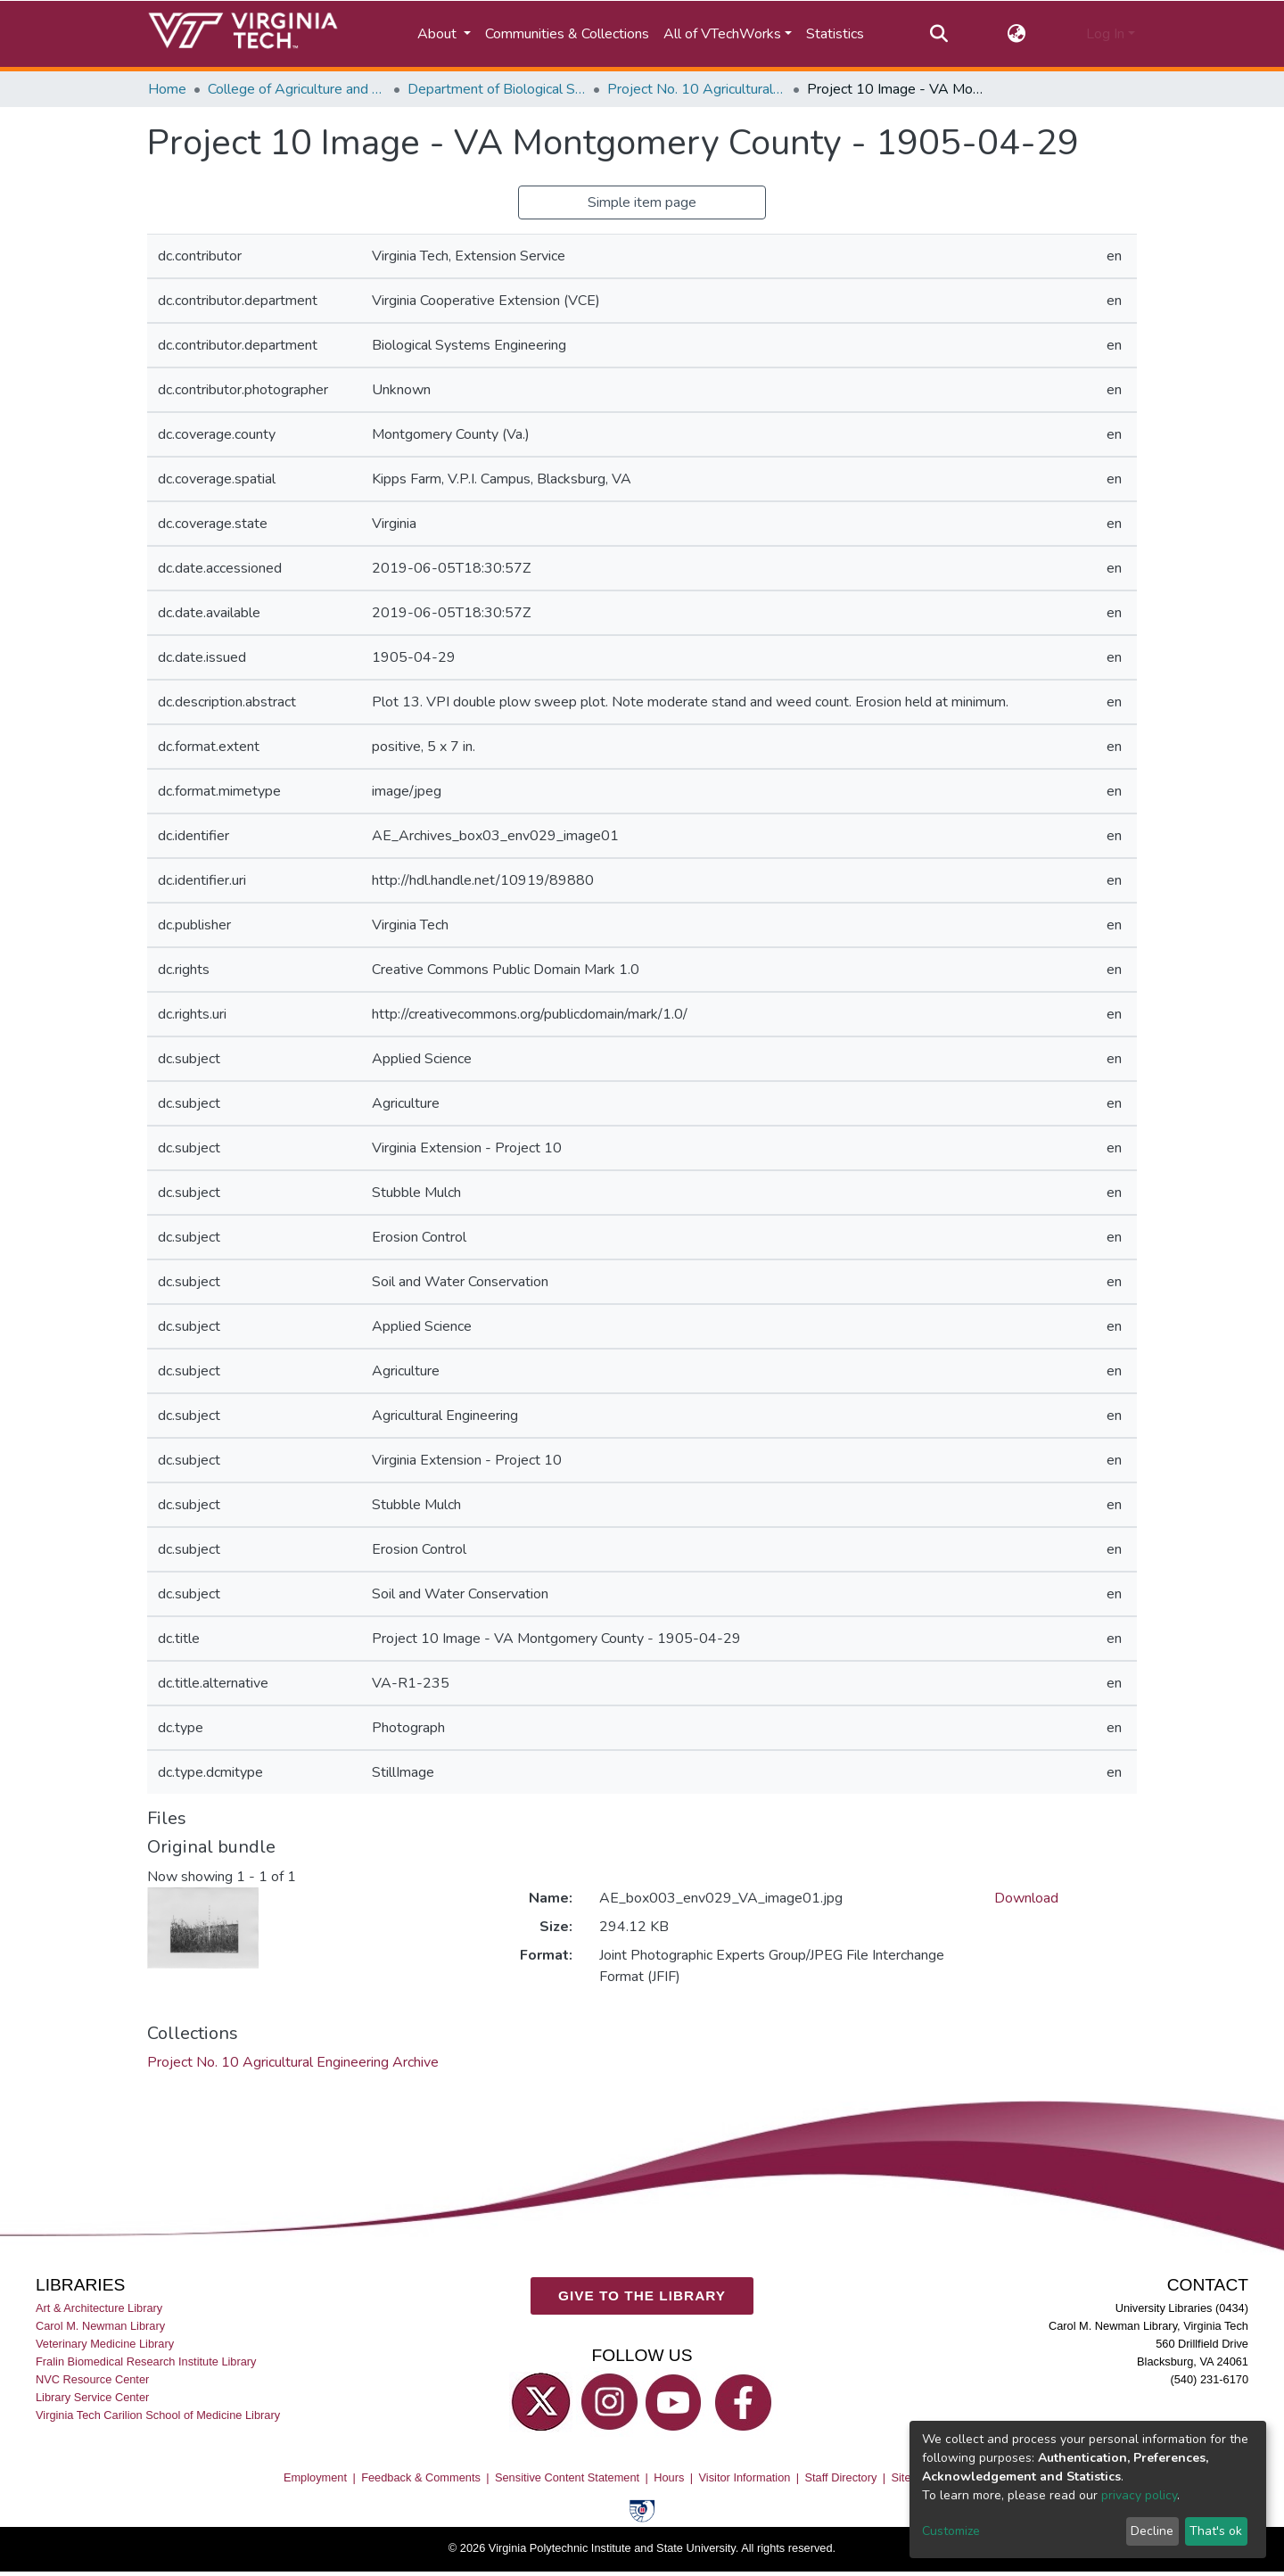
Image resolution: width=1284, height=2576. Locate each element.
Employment (315, 2477)
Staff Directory (841, 2477)
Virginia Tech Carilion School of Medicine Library (158, 2416)
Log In (1105, 34)
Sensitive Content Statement (567, 2477)
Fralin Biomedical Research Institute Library (146, 2361)
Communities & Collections (567, 34)
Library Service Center (92, 2398)
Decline (1152, 2530)
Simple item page (642, 202)
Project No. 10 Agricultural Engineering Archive (696, 89)
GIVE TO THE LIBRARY (642, 2296)
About (438, 34)
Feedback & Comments (421, 2477)
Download (1026, 1898)
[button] (1017, 34)
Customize (951, 2530)
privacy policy (1139, 2495)
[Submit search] (938, 34)
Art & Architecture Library (99, 2308)
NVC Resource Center (92, 2380)
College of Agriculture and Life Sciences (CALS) (297, 89)
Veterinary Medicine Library (105, 2343)
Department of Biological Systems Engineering (496, 89)
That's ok (1215, 2530)
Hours (669, 2477)
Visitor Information (745, 2477)
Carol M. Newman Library (100, 2325)
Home (167, 89)
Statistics (835, 34)
